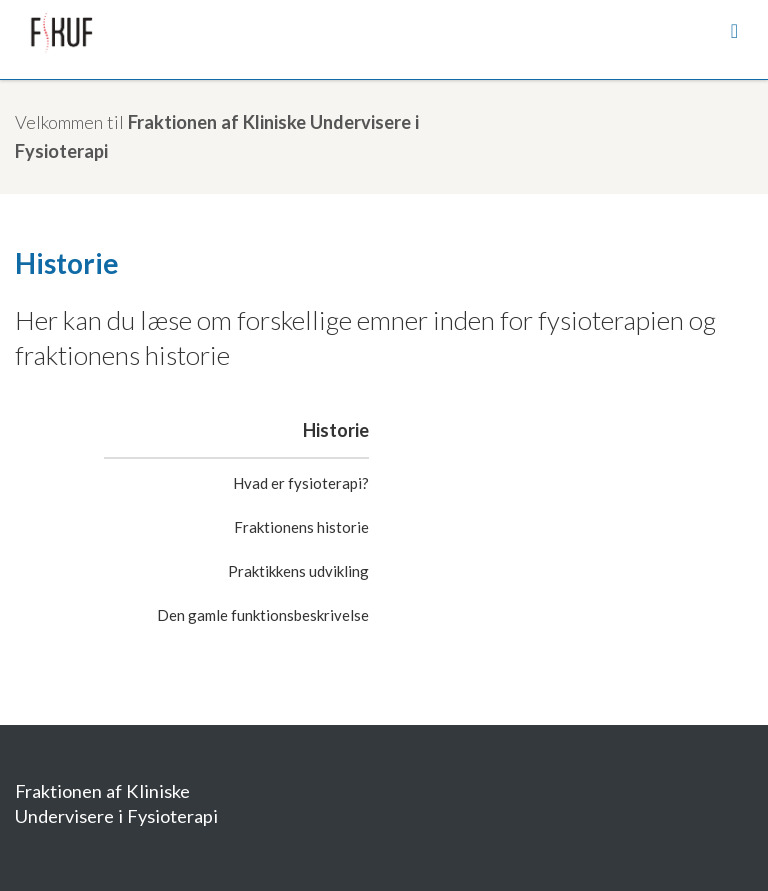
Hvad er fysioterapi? (301, 483)
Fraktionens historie (301, 527)
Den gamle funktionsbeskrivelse (263, 615)
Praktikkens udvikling (298, 571)
